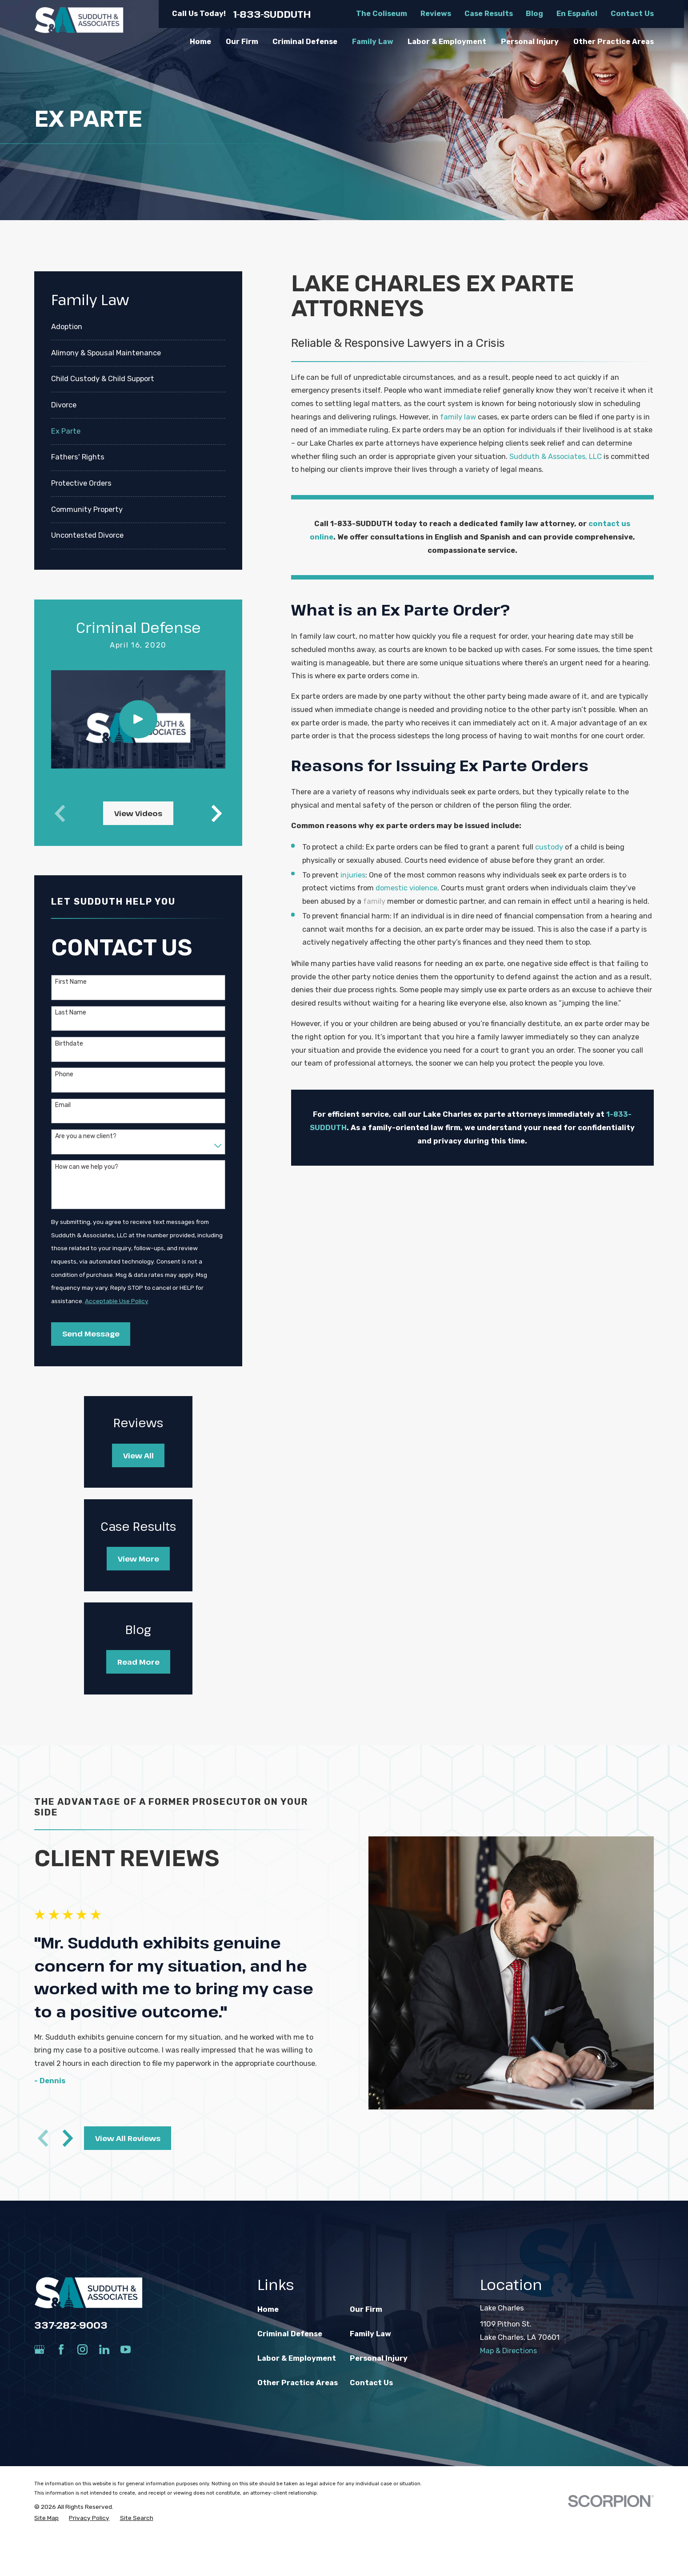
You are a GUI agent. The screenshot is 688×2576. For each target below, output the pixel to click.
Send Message (91, 1333)
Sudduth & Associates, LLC (555, 456)
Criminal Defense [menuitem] (304, 41)
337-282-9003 (71, 2324)
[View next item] (216, 813)
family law (458, 417)
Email (63, 1105)
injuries (352, 875)
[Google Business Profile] (39, 2349)
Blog (534, 13)
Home (268, 2309)
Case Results (488, 13)
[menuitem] (138, 327)
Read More (138, 1662)
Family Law (370, 2334)
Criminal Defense (289, 2334)
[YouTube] (125, 2349)
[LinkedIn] (104, 2349)
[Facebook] (61, 2349)
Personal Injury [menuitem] (530, 41)
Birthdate (69, 1043)
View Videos (138, 813)
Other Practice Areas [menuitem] (613, 41)
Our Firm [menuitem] (242, 41)
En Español (576, 13)
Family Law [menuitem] (372, 41)
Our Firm (366, 2309)
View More (138, 1559)
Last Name (70, 1012)
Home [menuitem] (200, 41)
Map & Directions (508, 2351)
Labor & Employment (296, 2358)
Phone (64, 1074)
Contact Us (632, 13)
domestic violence (406, 888)
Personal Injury (379, 2358)
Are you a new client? (85, 1136)
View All (138, 1455)
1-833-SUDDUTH (272, 14)
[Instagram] (82, 2349)
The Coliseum (381, 13)
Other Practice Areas (297, 2383)
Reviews (435, 13)
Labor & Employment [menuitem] (447, 41)
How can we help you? (86, 1167)
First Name (71, 982)
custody (549, 847)
